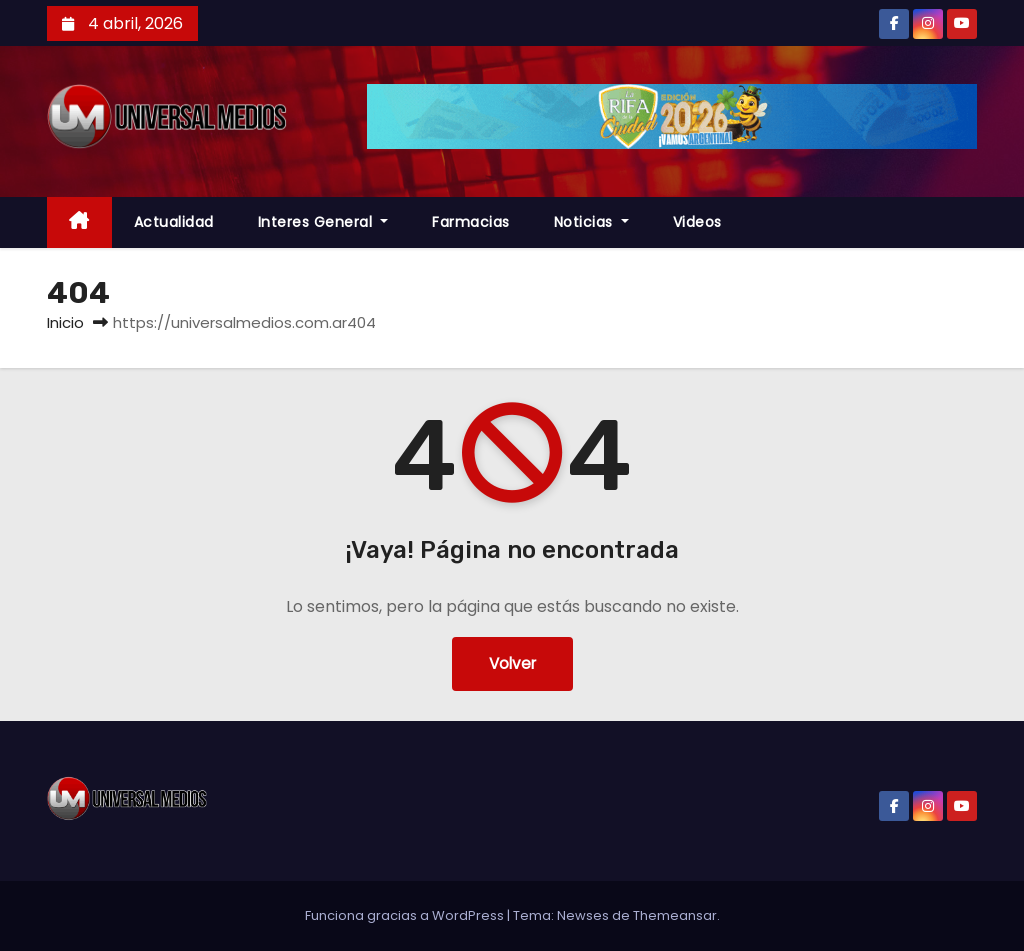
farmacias (471, 222)
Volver (512, 663)
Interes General (323, 222)
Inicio (65, 322)
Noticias (591, 222)
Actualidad (174, 222)
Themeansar (675, 915)
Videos (697, 222)
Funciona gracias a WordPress (406, 915)
